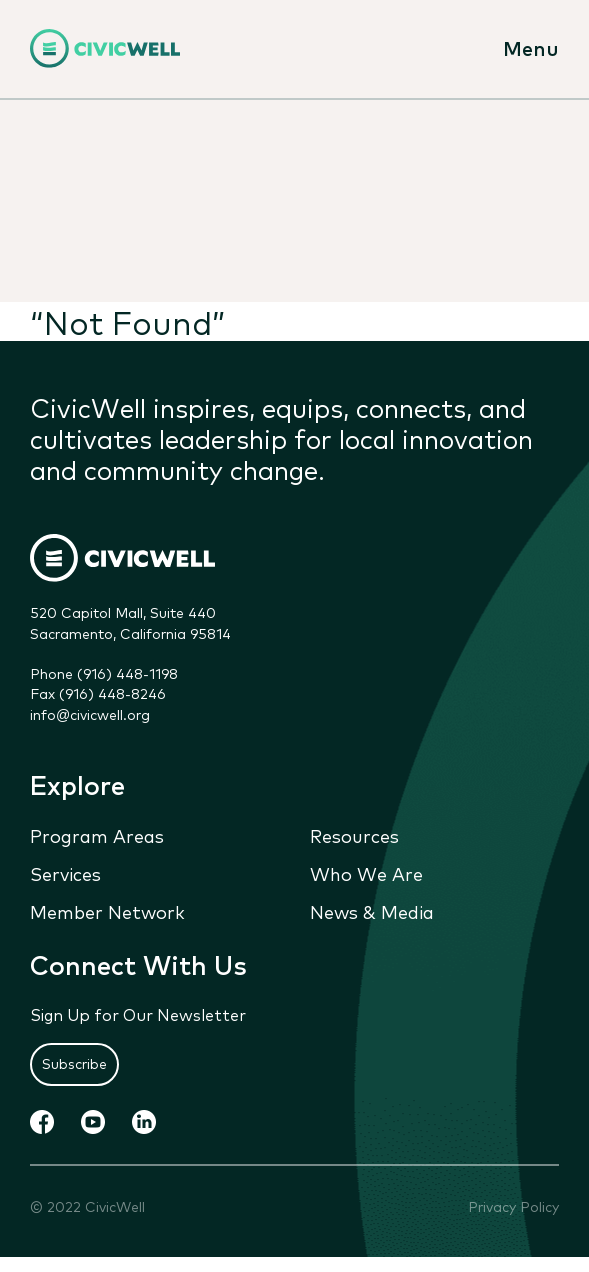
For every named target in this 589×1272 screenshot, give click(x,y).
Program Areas (97, 835)
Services (65, 874)
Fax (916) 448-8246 (98, 694)
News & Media (372, 912)
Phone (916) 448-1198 (104, 673)
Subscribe (74, 1064)
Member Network (107, 912)
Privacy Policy (513, 1206)
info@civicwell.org (90, 714)
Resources (354, 835)
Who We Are (366, 874)
